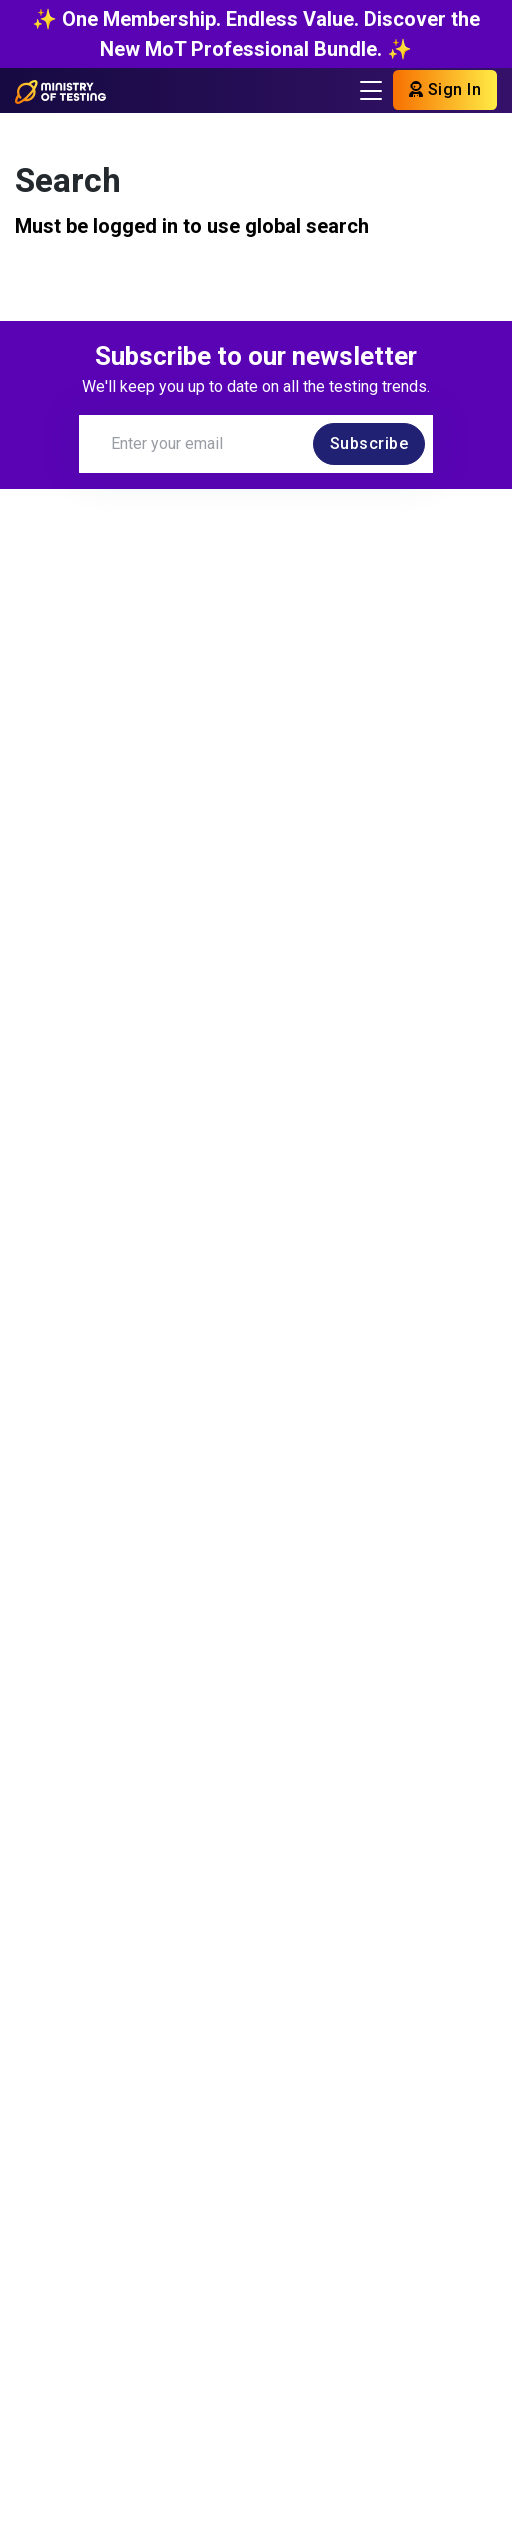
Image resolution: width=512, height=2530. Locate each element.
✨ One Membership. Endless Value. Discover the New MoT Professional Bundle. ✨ (256, 34)
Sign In (445, 89)
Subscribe (369, 443)
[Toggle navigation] (371, 90)
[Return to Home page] (60, 90)
